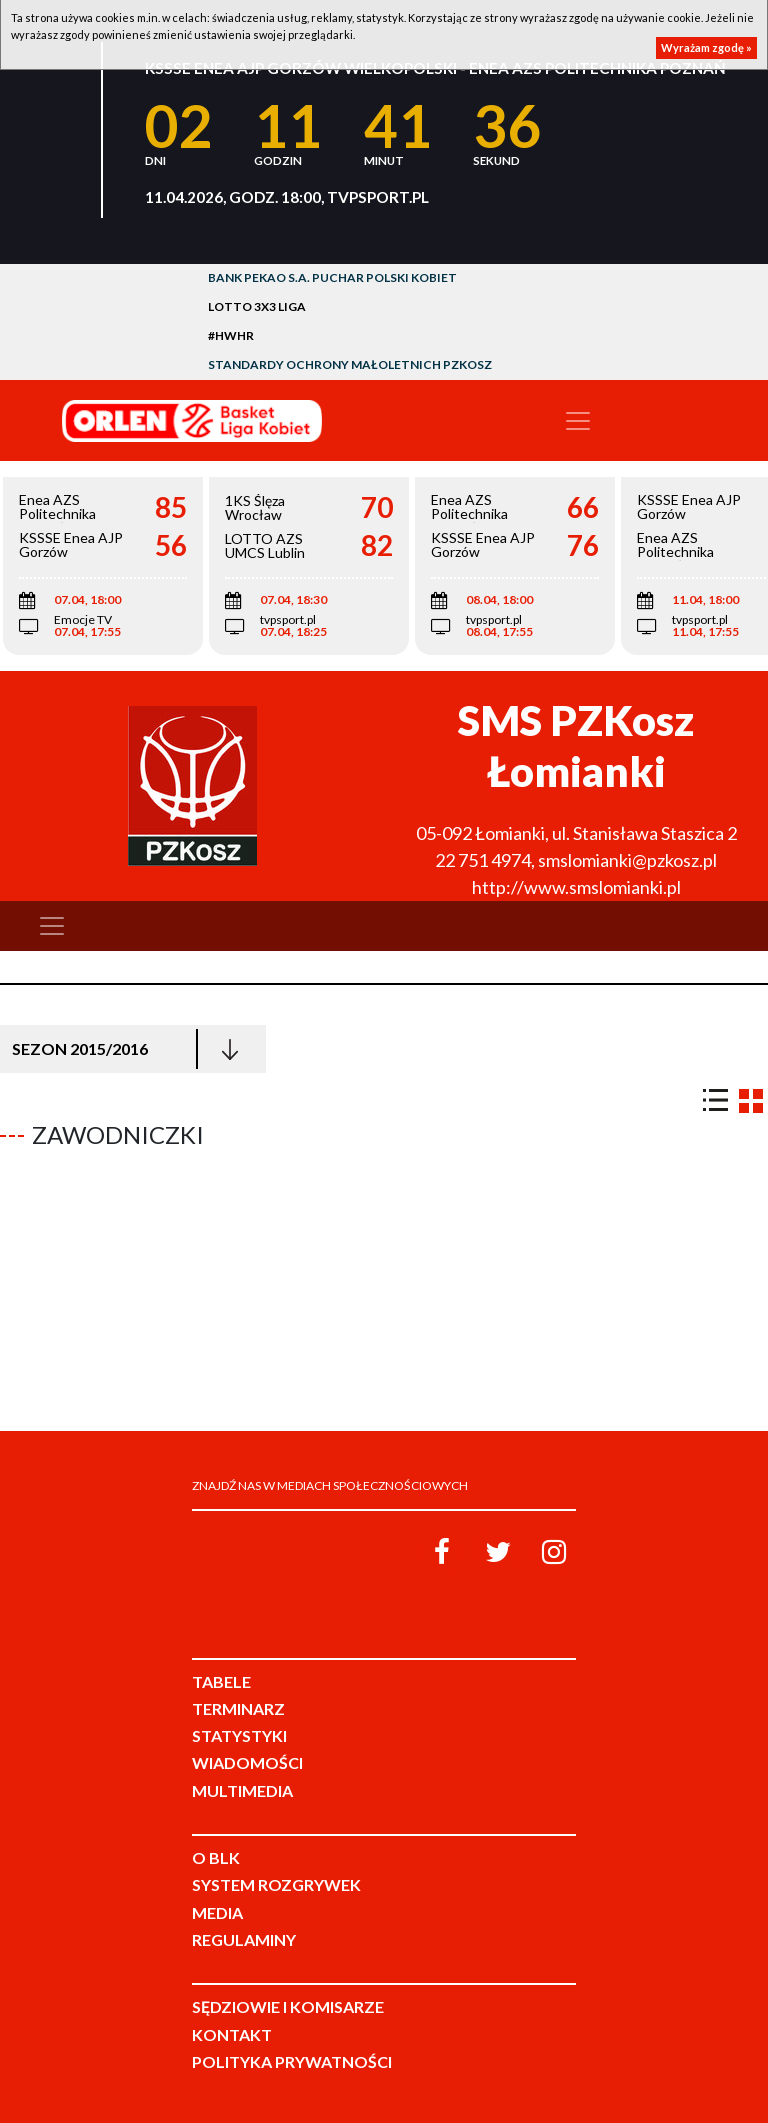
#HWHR (231, 335)
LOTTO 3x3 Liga (257, 306)
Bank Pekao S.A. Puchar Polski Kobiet (332, 277)
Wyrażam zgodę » (706, 47)
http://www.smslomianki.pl (576, 887)
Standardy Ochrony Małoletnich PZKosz (350, 364)
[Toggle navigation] (578, 421)
